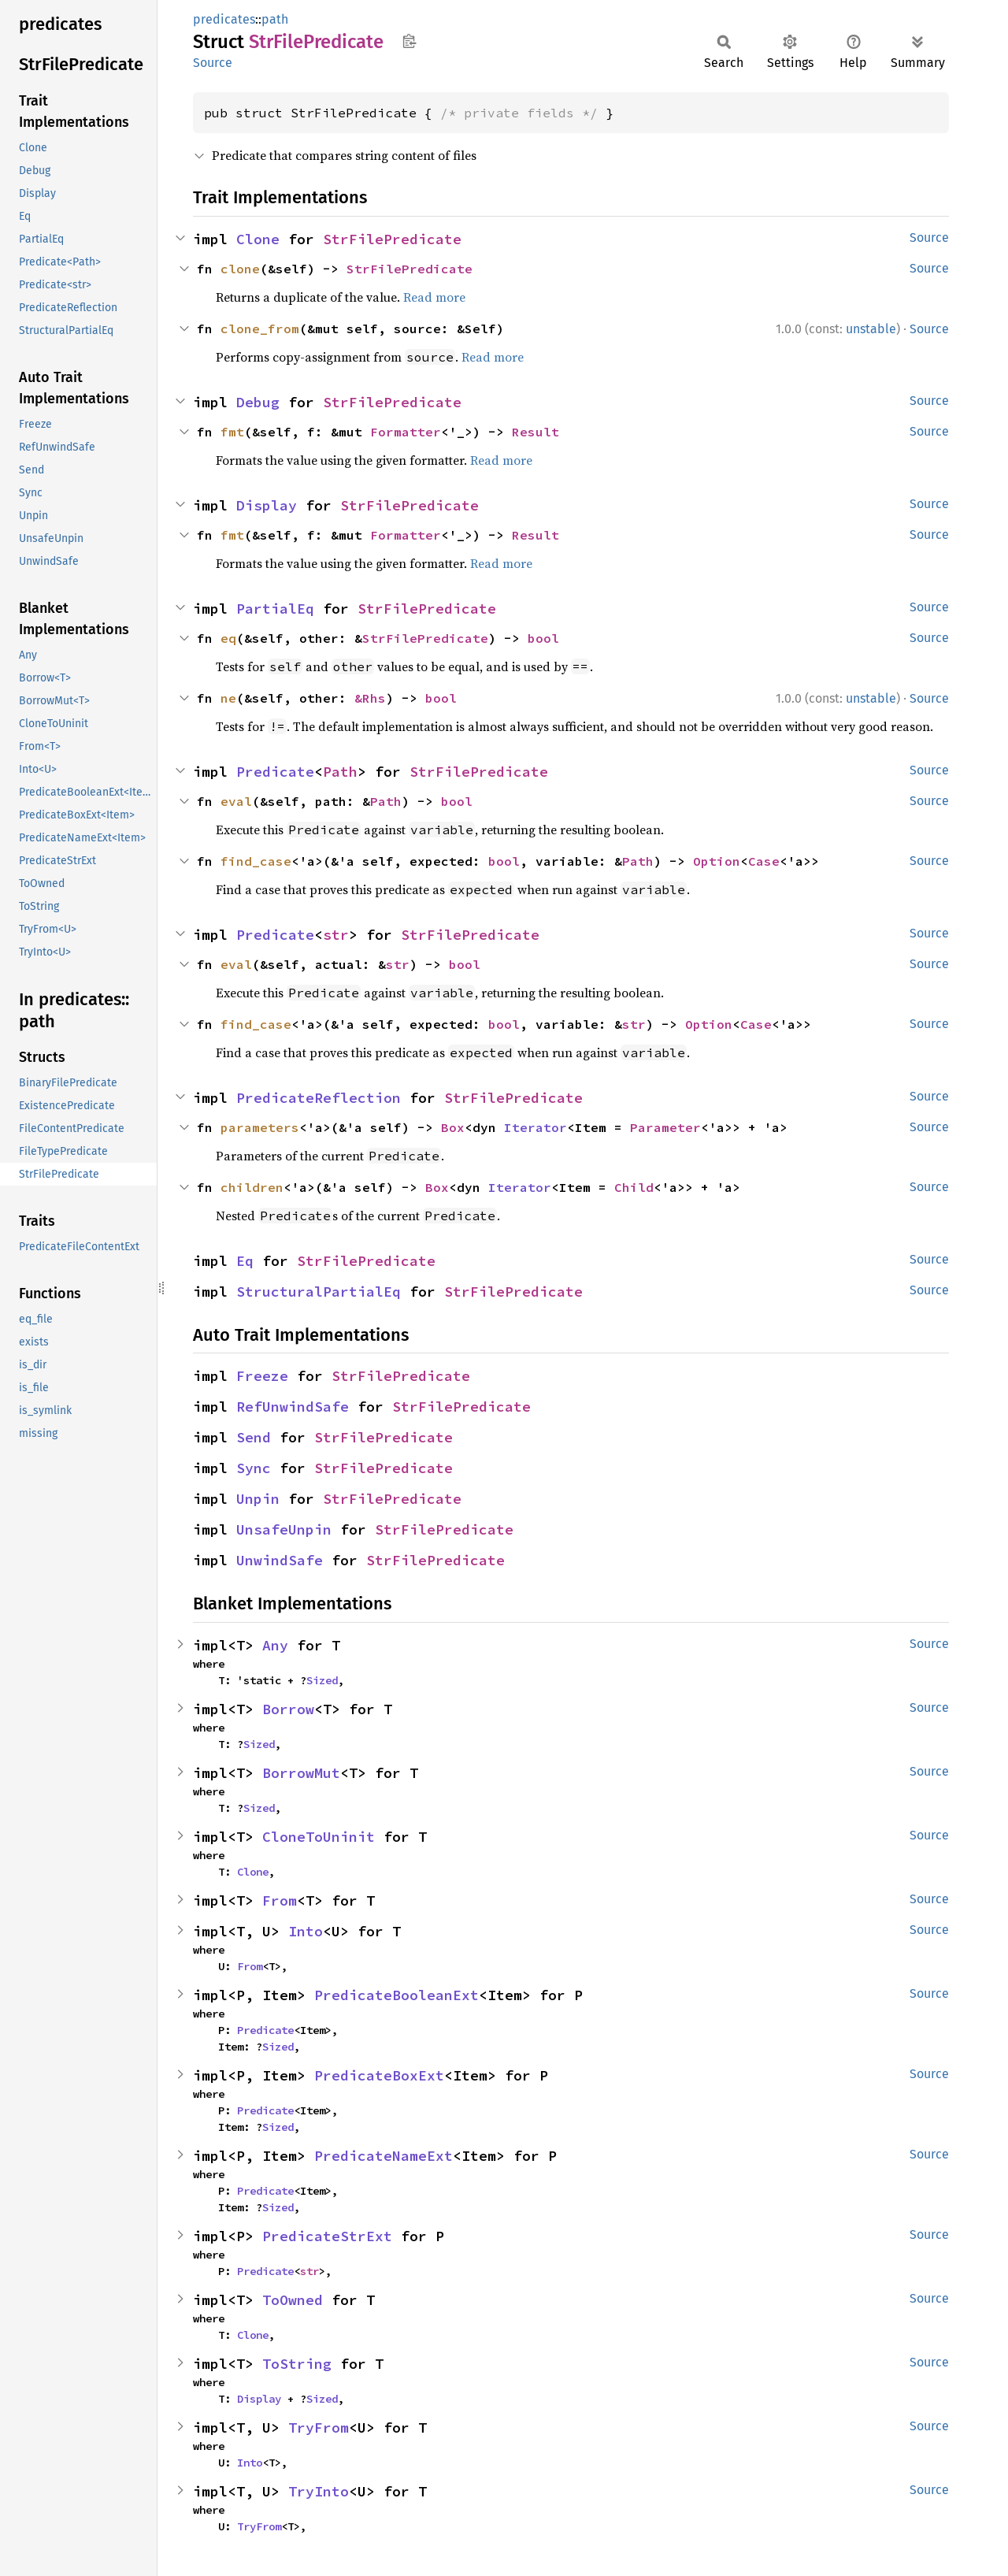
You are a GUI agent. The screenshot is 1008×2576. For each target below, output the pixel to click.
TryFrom (318, 2427)
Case (764, 861)
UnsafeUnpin (284, 1529)
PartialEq (275, 608)
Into (305, 1931)
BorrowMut (301, 1773)
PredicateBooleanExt (396, 1995)
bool (543, 638)
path (274, 19)
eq (228, 638)
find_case (255, 861)
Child (634, 1187)
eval (236, 801)
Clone (258, 239)
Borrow (288, 1709)
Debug (258, 402)
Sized (322, 1680)
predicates (224, 19)
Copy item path (409, 41)
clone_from (259, 328)
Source (212, 62)
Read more (434, 297)
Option (716, 861)
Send (253, 1437)
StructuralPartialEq (318, 1291)
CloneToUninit (318, 1837)
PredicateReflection (318, 1098)
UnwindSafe (279, 1560)
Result (535, 432)
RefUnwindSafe (292, 1406)
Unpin (258, 1499)
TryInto (318, 2491)
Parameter (665, 1127)
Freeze (262, 1376)
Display (266, 505)
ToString (297, 2364)
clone (240, 269)
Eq (245, 1261)
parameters (259, 1127)
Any (275, 1645)
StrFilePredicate (392, 239)
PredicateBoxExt (379, 2075)
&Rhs (370, 698)
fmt (232, 432)
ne (228, 698)
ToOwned (292, 2300)
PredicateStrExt (327, 2236)
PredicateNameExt (383, 2156)
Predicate (275, 772)
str (336, 935)
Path (340, 772)
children (252, 1187)
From (279, 1900)
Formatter (405, 432)
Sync (253, 1468)
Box (453, 1127)
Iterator (535, 1127)
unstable (871, 328)
